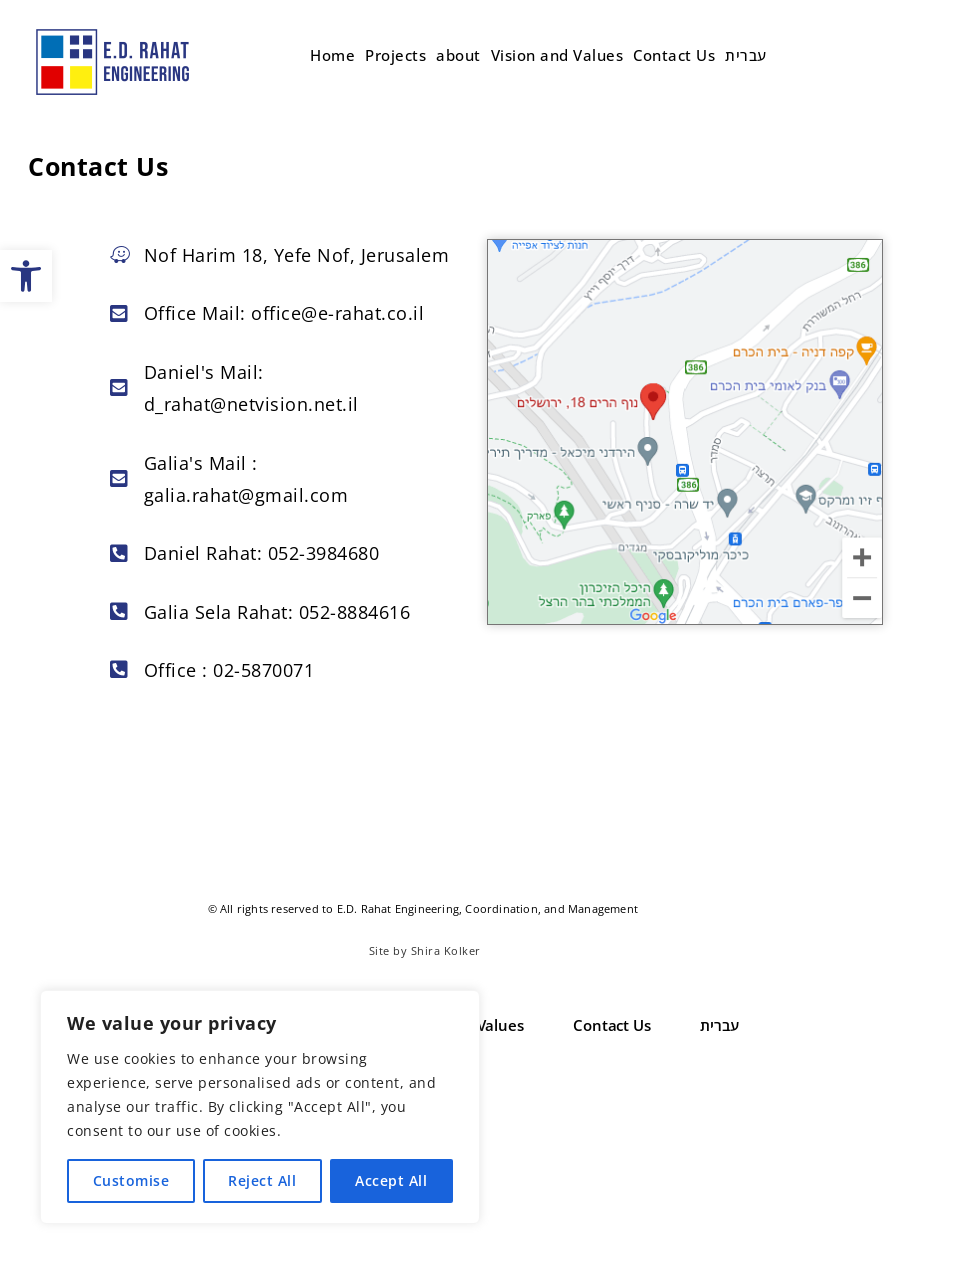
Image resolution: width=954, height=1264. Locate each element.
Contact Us (674, 55)
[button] (26, 276)
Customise (131, 1180)
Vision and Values (557, 55)
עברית (746, 55)
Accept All (391, 1180)
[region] (260, 1107)
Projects (395, 55)
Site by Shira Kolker (425, 950)
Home (332, 55)
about (458, 55)
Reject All (262, 1180)
